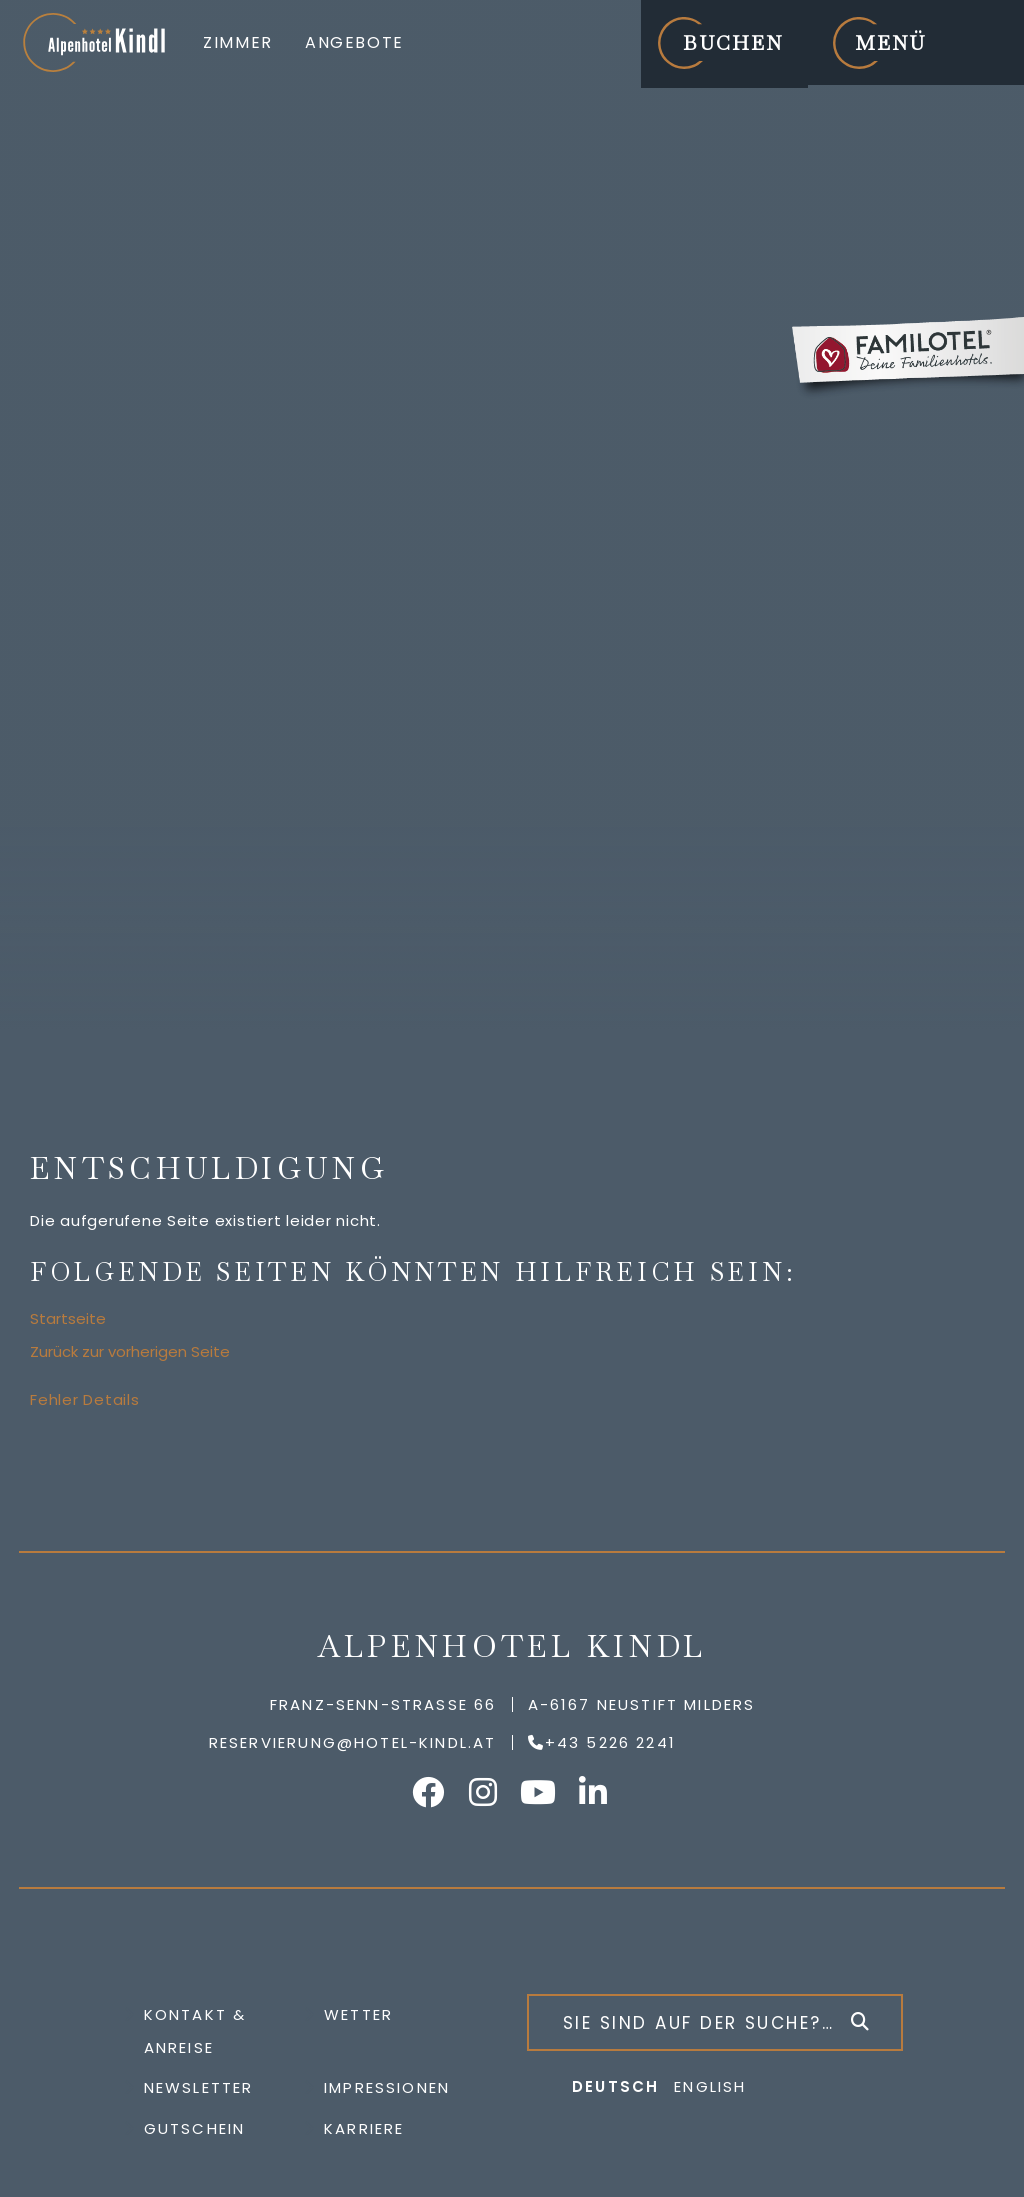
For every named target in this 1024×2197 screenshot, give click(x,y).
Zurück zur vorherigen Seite (130, 1351)
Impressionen (387, 2087)
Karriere (364, 2128)
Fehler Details (85, 1399)
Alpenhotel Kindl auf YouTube (540, 1792)
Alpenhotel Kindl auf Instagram (485, 1792)
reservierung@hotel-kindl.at (353, 1742)
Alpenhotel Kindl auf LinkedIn (595, 1792)
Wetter (358, 2014)
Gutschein (195, 2128)
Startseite (68, 1318)
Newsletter (199, 2087)
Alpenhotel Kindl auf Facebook (430, 1792)
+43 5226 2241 (610, 1742)
